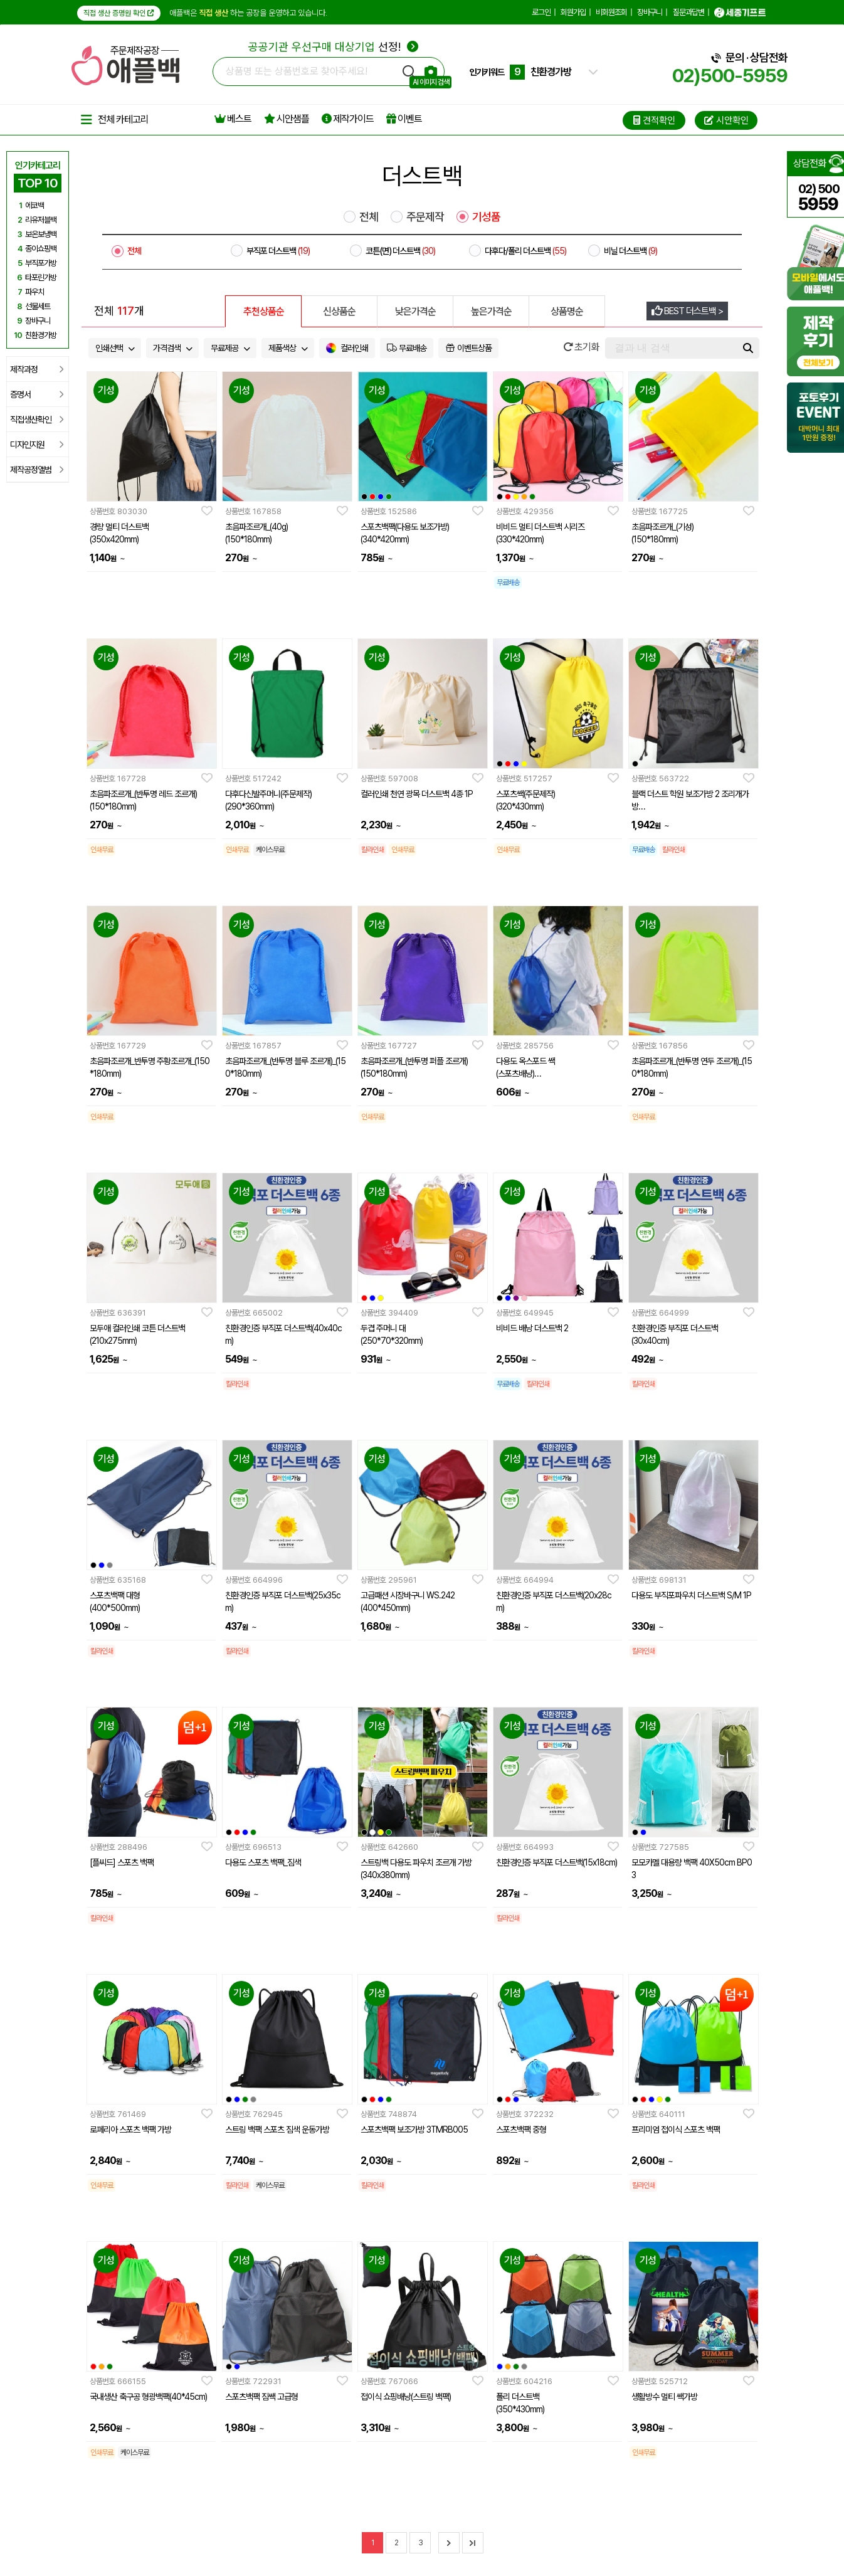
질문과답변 (688, 12)
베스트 (232, 119)
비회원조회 (611, 12)
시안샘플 (286, 119)
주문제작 (425, 217)
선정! (333, 46)
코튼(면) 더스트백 (400, 251)
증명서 (36, 394)
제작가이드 (348, 119)
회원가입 (573, 12)
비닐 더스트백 (630, 251)
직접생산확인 (36, 419)
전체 (368, 217)
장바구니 (649, 12)
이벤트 (404, 119)
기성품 (486, 217)
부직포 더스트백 (278, 251)
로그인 (541, 12)
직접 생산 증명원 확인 (118, 13)
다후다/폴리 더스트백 (525, 251)
